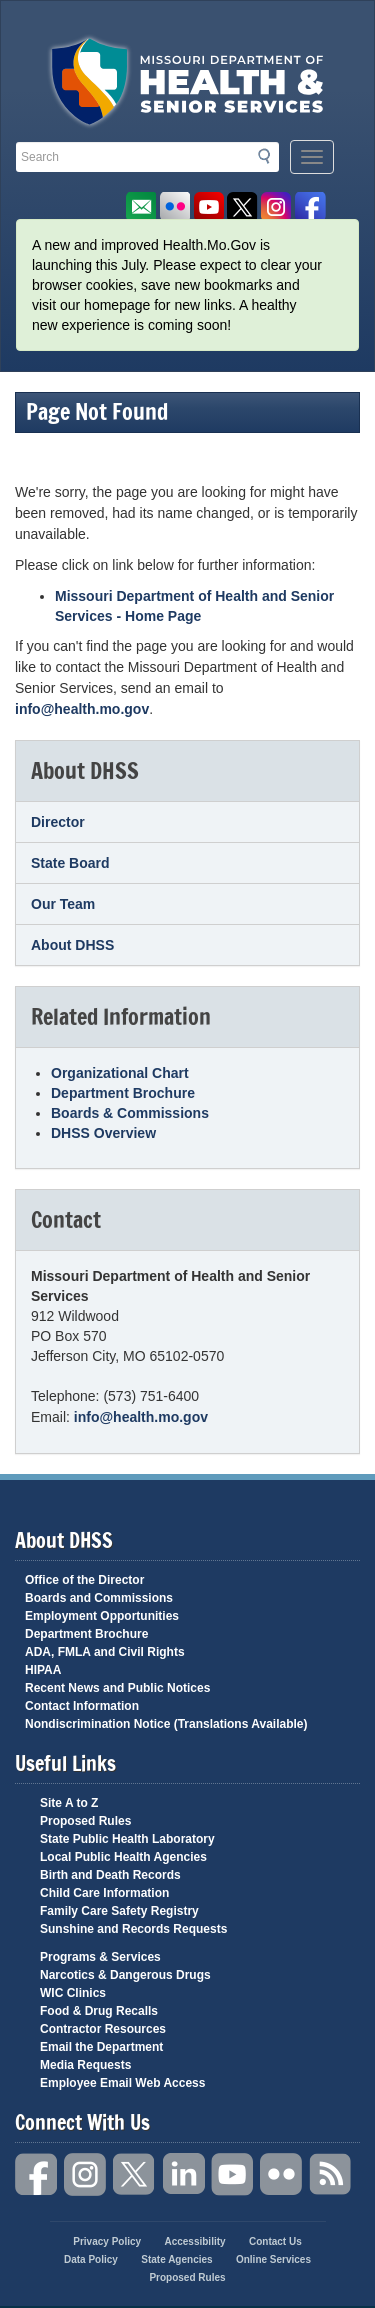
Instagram (86, 2174)
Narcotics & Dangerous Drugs (125, 1975)
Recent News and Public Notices (117, 1688)
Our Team (63, 904)
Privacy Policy (107, 2241)
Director (58, 822)
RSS (331, 2174)
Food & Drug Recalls (99, 2011)
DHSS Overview (103, 1133)
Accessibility (194, 2241)
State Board (70, 863)
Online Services (273, 2259)
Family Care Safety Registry (119, 1911)
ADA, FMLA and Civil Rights (105, 1652)
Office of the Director (84, 1580)
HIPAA (43, 1670)
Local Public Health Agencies (123, 1857)
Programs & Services (100, 1957)
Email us (140, 207)
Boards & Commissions (130, 1113)
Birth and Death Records (110, 1875)
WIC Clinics (73, 1993)
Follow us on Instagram (276, 207)
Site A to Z (69, 1803)
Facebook (37, 2174)
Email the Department (101, 2047)
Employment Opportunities (102, 1616)
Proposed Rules (85, 1821)
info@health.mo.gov (82, 709)
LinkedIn (184, 2174)
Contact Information (82, 1706)
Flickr (174, 207)
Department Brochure (123, 1093)
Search (270, 156)
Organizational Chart (120, 1073)
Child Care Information (104, 1893)
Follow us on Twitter (242, 207)
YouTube (233, 2174)
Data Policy (91, 2259)
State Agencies (176, 2259)
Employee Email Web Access (122, 2083)
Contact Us (275, 2241)
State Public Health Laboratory (127, 1839)
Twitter (135, 2174)
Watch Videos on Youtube (208, 207)
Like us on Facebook (310, 207)
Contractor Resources (103, 2029)
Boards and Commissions (99, 1598)
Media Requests (85, 2065)
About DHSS (72, 945)
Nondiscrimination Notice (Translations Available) (166, 1724)
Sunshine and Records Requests (133, 1929)
